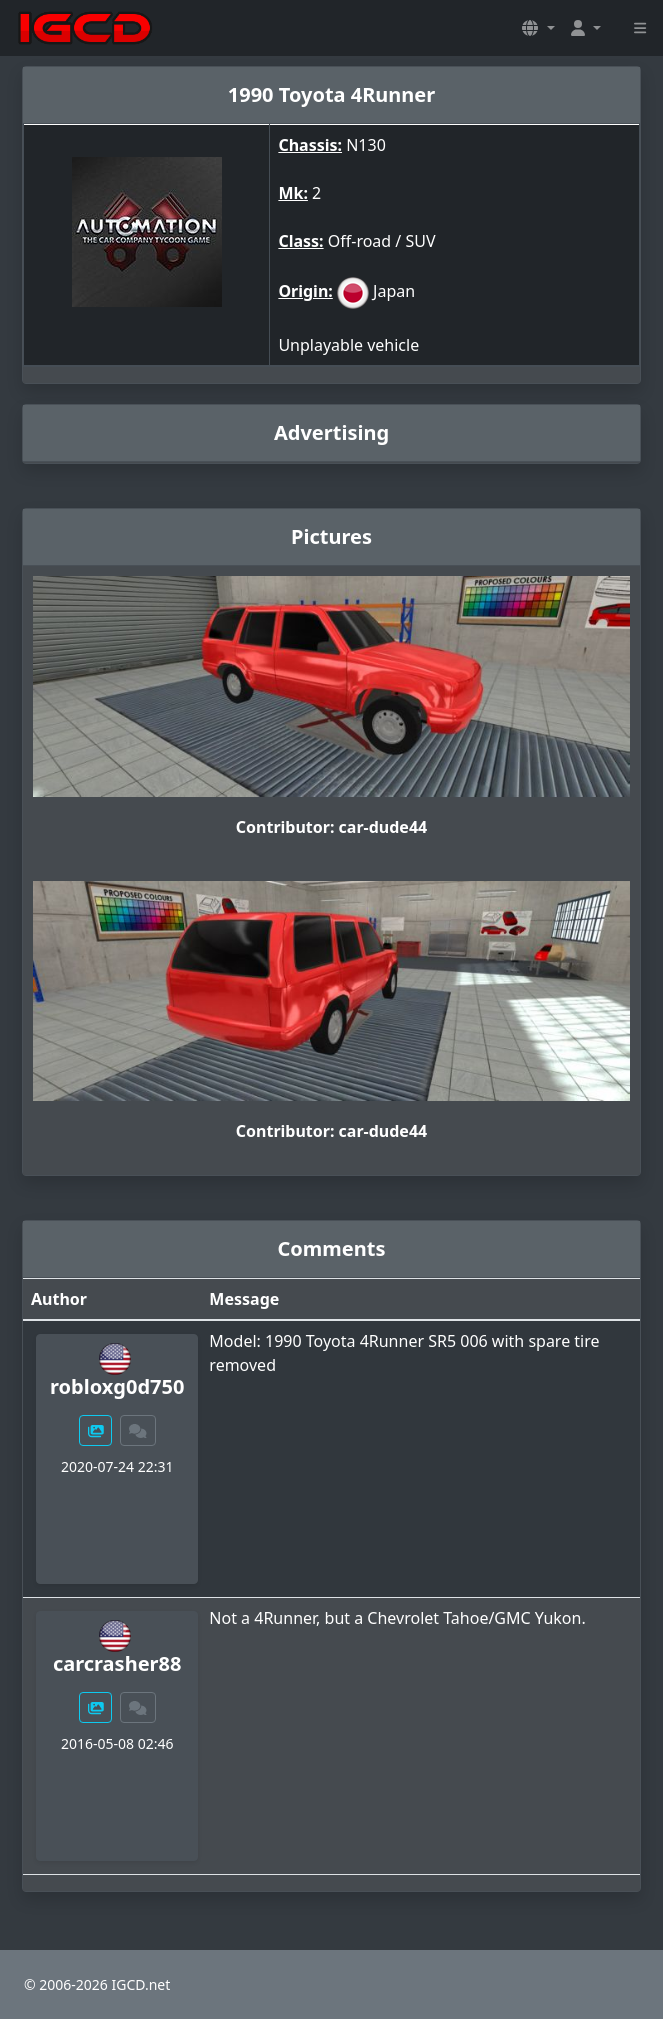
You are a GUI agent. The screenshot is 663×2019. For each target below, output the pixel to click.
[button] (538, 28)
